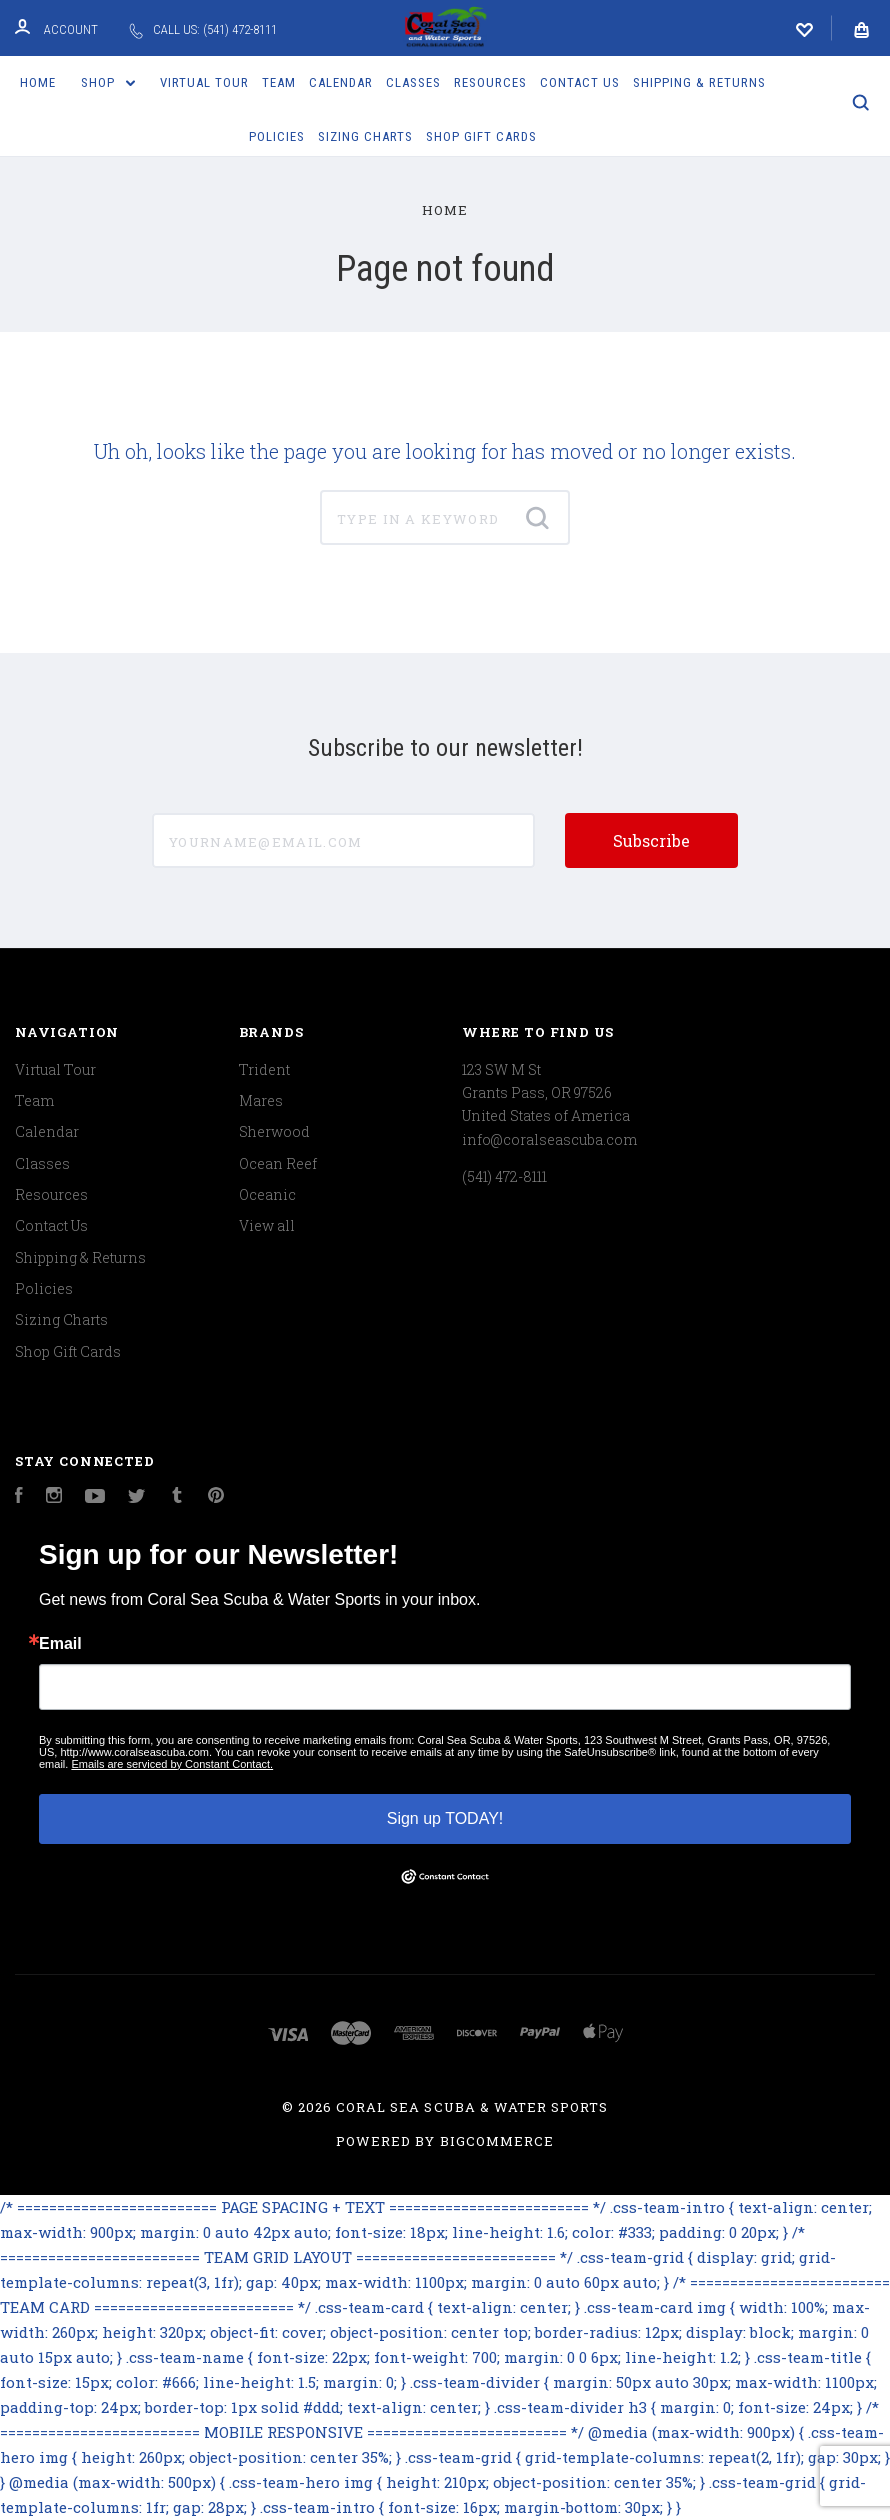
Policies (277, 136)
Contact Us (580, 82)
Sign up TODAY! (445, 1818)
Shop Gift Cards (481, 136)
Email (60, 1644)
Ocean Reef (278, 1163)
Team (279, 82)
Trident (264, 1069)
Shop (108, 82)
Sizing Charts (365, 136)
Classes (413, 82)
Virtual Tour (204, 82)
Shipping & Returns (699, 82)
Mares (261, 1100)
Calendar (341, 82)
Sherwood (274, 1131)
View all (267, 1225)
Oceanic (267, 1194)
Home (38, 82)
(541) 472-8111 (504, 1176)
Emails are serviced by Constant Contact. (172, 1764)
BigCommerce (497, 2141)
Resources (490, 82)
